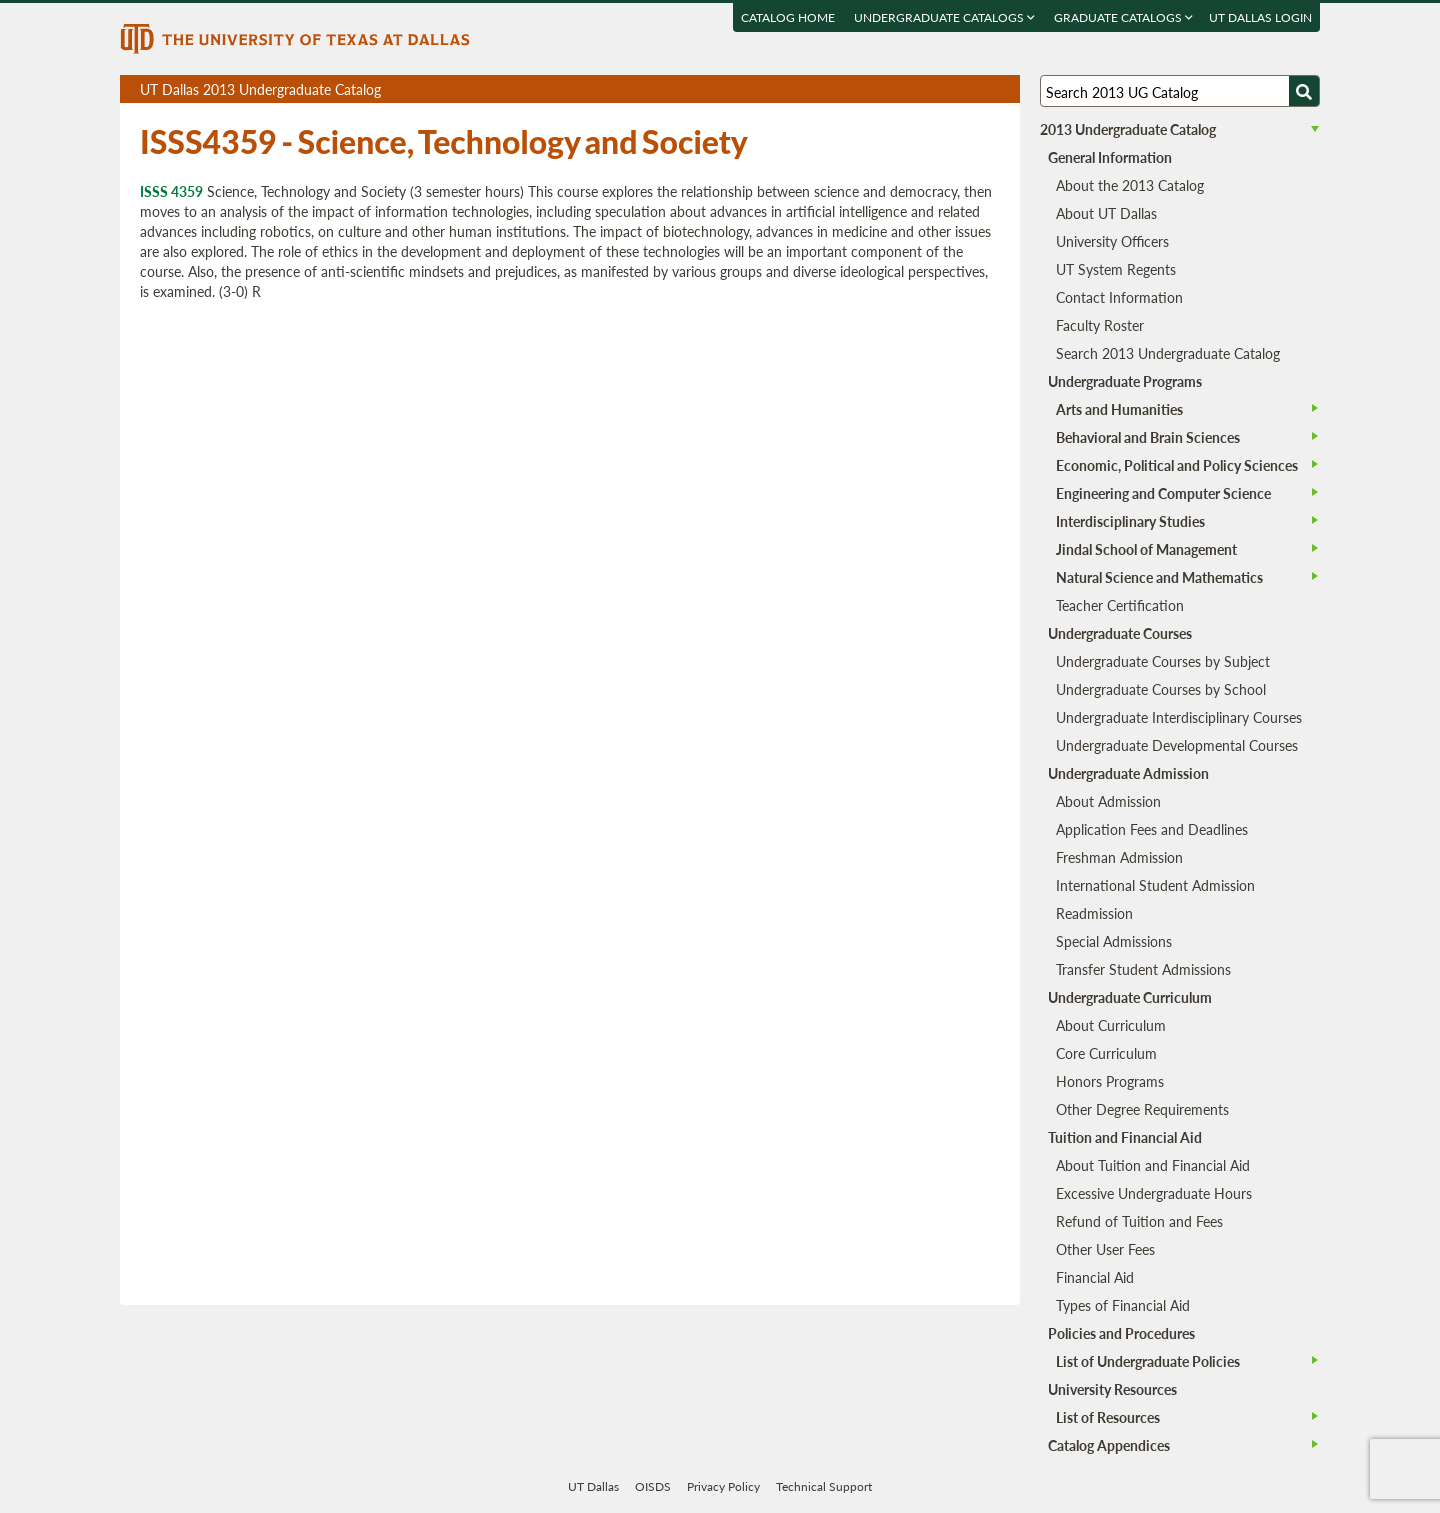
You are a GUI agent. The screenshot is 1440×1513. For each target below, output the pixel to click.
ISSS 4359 (171, 191)
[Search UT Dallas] (1180, 91)
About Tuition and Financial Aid (1153, 1165)
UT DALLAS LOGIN (1260, 17)
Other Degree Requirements (1142, 1109)
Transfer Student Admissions (1143, 969)
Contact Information (1119, 297)
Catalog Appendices (1109, 1445)
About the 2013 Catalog (1130, 185)
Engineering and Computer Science (1163, 493)
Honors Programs (1110, 1081)
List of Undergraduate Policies (1148, 1361)
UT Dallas (593, 1486)
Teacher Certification (1120, 605)
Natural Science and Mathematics (1159, 577)
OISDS (653, 1486)
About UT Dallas (1106, 213)
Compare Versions (1001, 89)
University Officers (1112, 241)
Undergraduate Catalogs (944, 17)
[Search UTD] (1304, 91)
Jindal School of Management (1146, 549)
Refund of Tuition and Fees (1139, 1221)
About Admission (1108, 801)
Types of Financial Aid (1123, 1305)
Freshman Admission (1119, 857)
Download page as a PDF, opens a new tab (932, 89)
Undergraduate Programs (1125, 381)
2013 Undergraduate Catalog (1128, 129)
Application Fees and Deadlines (1152, 829)
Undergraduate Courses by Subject (1163, 661)
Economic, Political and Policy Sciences (1177, 465)
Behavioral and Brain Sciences (1148, 437)
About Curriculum (1111, 1025)
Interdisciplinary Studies (1130, 521)
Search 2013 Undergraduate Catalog (1168, 353)
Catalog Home (788, 17)
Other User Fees (1105, 1249)
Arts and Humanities (1119, 409)
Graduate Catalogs (1123, 17)
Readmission (1094, 913)
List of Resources (1108, 1417)
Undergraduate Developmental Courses (1177, 745)
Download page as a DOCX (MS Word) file (955, 89)
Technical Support (824, 1486)
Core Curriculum (1106, 1053)
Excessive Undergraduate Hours (1154, 1193)
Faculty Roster (1100, 325)
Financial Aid (1095, 1277)
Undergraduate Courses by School (1161, 689)
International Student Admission (1155, 885)
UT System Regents (1116, 269)
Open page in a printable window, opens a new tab (978, 89)
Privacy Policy (723, 1486)
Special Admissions (1114, 941)
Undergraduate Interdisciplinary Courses (1179, 717)
